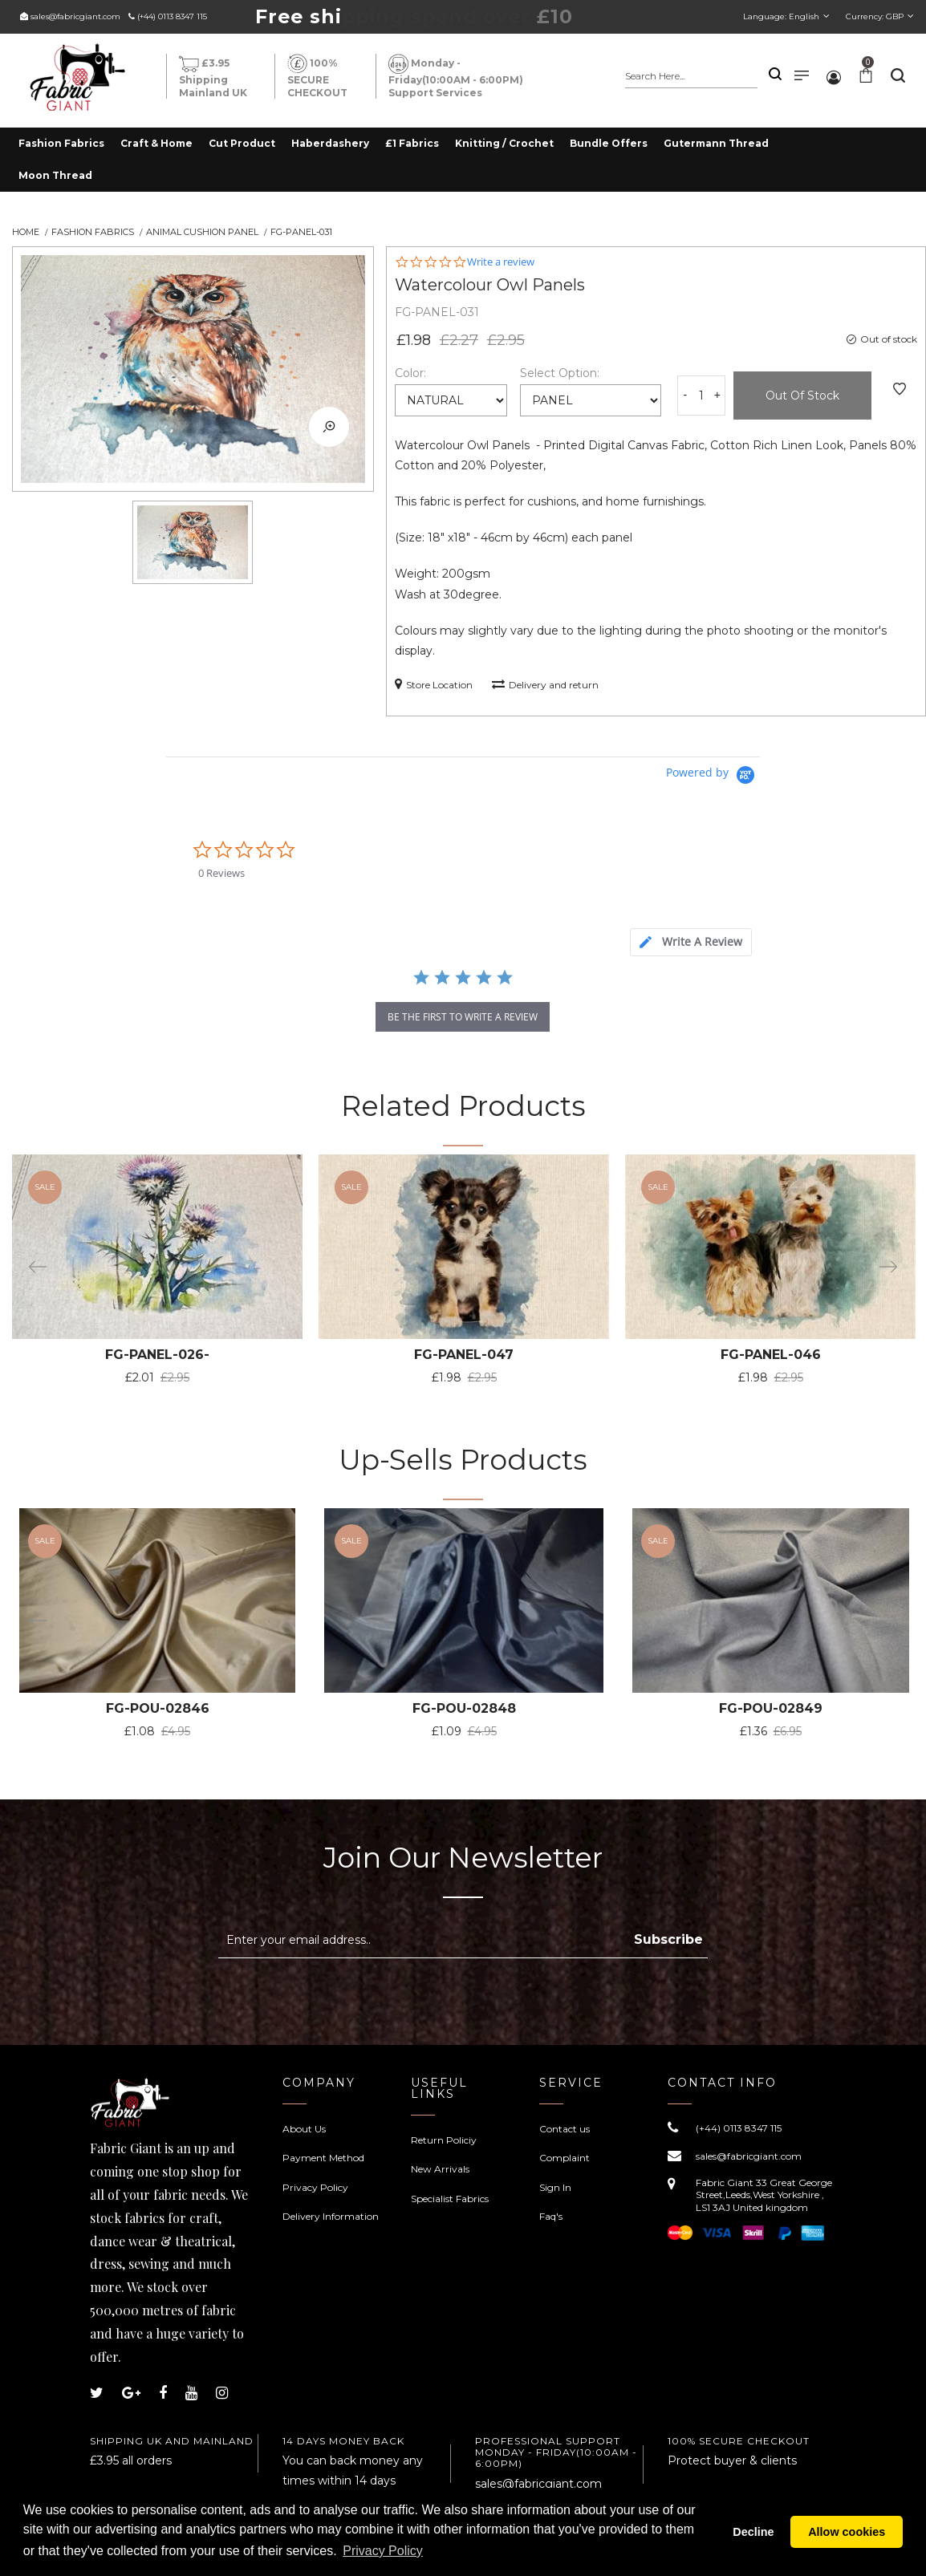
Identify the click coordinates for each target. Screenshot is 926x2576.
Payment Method (323, 2158)
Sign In (555, 2187)
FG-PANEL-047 (464, 1354)
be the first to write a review (463, 1017)
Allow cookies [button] (846, 2531)
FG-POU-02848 (464, 1708)
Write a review (500, 262)
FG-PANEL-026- (157, 1354)
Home (25, 231)
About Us (304, 2129)
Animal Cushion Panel (202, 231)
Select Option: (559, 373)
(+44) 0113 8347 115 (172, 16)
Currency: (875, 16)
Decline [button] (753, 2531)
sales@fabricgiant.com (75, 16)
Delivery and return (545, 684)
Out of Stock (802, 395)
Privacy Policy (315, 2187)
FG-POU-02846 (157, 1708)
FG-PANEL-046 (771, 1354)
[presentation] (353, 1997)
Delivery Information (330, 2216)
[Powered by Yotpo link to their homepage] (713, 775)
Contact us (564, 2129)
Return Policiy (444, 2140)
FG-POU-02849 (770, 1708)
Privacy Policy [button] (383, 2551)
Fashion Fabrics (92, 231)
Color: (410, 373)
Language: (781, 16)
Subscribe (668, 1939)
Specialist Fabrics (450, 2199)
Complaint (564, 2158)
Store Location (434, 684)
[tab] (691, 942)
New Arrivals (440, 2169)
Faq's (551, 2216)
